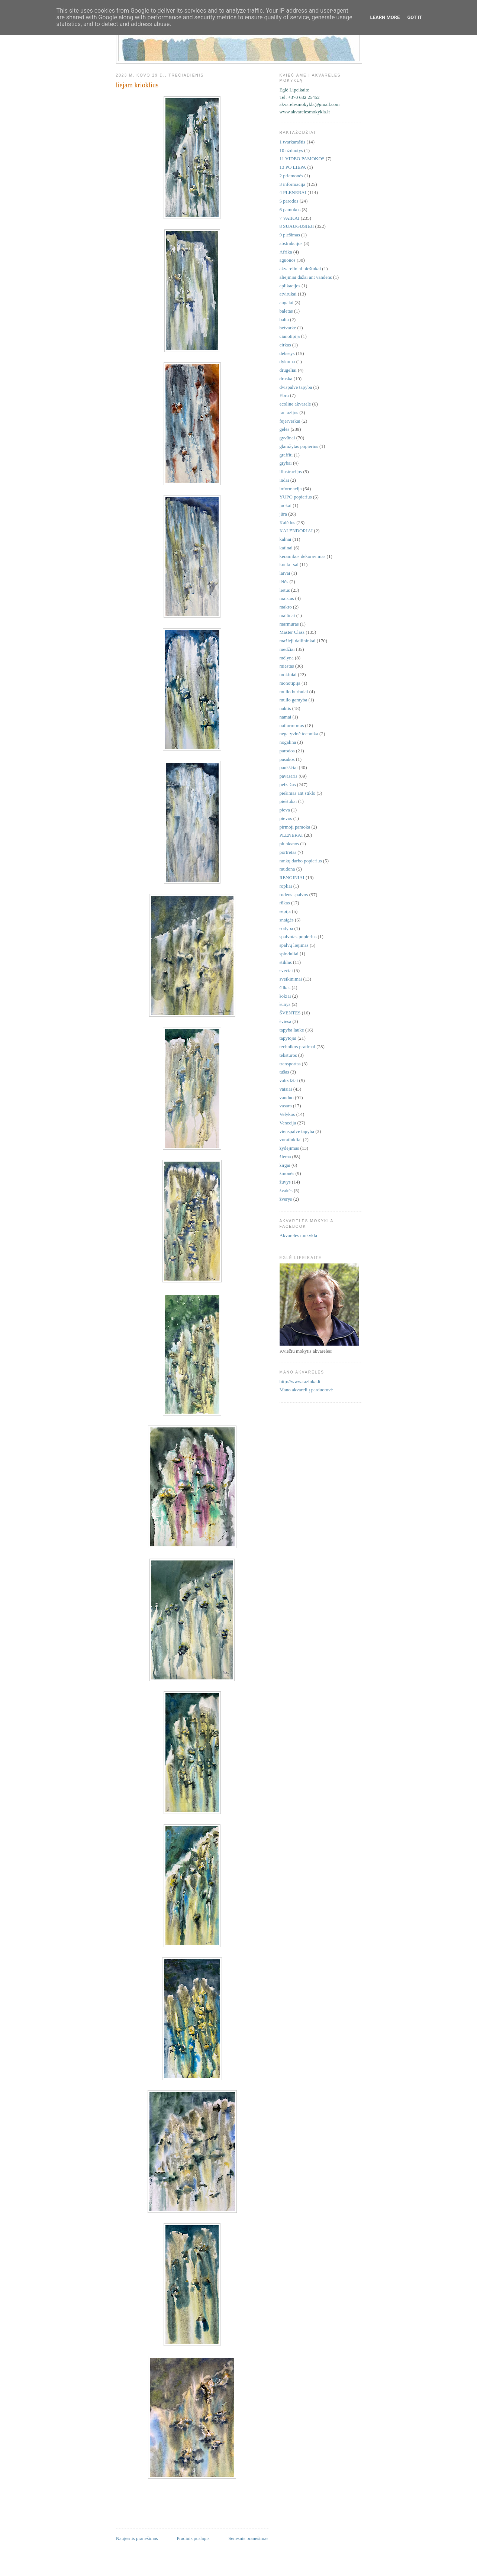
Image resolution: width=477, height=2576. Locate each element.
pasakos (287, 759)
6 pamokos (290, 209)
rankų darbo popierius (301, 860)
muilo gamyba (293, 700)
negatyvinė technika (299, 733)
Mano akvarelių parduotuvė (306, 1389)
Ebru (284, 395)
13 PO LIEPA (293, 167)
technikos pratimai (297, 1046)
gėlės (285, 429)
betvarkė (288, 327)
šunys (285, 1004)
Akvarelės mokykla (298, 1235)
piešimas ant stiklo (298, 793)
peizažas (288, 784)
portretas (288, 852)
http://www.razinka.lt (300, 1381)
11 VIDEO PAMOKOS (302, 158)
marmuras (289, 624)
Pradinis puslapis (193, 2538)
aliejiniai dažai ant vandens (306, 277)
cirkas (285, 345)
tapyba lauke (292, 1030)
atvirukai (288, 294)
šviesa (285, 1021)
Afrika (286, 252)
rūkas (285, 903)
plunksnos (289, 843)
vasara (286, 1105)
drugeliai (288, 370)
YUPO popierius (296, 497)
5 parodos (289, 201)
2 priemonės (291, 175)
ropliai (286, 886)
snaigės (287, 920)
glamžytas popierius (299, 446)
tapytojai (288, 1038)
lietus (285, 590)
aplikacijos (290, 285)
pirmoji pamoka (295, 827)
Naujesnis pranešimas (137, 2538)
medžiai (287, 649)
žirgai (285, 1165)
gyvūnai (287, 437)
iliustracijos (291, 471)
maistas (287, 598)
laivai (285, 573)
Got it (414, 17)
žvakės (286, 1190)
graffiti (286, 455)
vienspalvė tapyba (297, 1131)
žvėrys (286, 1199)
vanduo (287, 1097)
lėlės (284, 581)
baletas (286, 311)
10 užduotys (291, 150)
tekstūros (288, 1055)
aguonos (288, 260)
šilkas (285, 987)
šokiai (285, 996)
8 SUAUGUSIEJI (297, 226)
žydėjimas (289, 1148)
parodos (287, 750)
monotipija (290, 683)
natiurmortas (292, 725)
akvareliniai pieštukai (300, 268)
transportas (290, 1063)
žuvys (285, 1182)
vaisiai (286, 1089)
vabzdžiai (289, 1080)
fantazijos (289, 412)
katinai (286, 548)
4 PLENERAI (293, 192)
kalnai (285, 539)
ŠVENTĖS (290, 1013)
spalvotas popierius (298, 936)
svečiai (286, 970)
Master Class (292, 632)
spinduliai (289, 953)
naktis (285, 708)
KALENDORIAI (296, 530)
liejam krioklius (137, 85)
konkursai (289, 564)
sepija (285, 911)
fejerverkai (290, 421)
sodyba (286, 928)
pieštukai (288, 801)
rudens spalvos (294, 894)
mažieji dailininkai (298, 640)
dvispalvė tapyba (296, 387)
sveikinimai (291, 979)
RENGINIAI (292, 877)
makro (286, 607)
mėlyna (287, 658)
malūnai (287, 615)
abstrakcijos (291, 243)
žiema (285, 1156)
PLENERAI (291, 835)
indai (284, 480)
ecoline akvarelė (295, 404)
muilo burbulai (294, 691)
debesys (287, 353)
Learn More (385, 17)
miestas (287, 666)
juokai (286, 505)
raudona (287, 869)
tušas (284, 1072)
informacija (291, 488)
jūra (283, 514)
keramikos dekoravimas (303, 556)
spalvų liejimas (294, 945)
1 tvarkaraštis (293, 142)
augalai (287, 302)
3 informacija (293, 184)
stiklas (286, 962)
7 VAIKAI (290, 218)
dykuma (287, 361)
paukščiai (289, 767)
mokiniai (288, 674)
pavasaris (288, 776)
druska (286, 378)
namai (285, 717)
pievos (286, 818)
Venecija (288, 1123)
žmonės (287, 1173)
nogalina (288, 742)
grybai (286, 463)
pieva (285, 810)
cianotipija (290, 336)
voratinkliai (291, 1139)
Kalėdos (288, 522)
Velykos (287, 1114)
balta (284, 319)
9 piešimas (290, 235)
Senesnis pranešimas (248, 2538)
